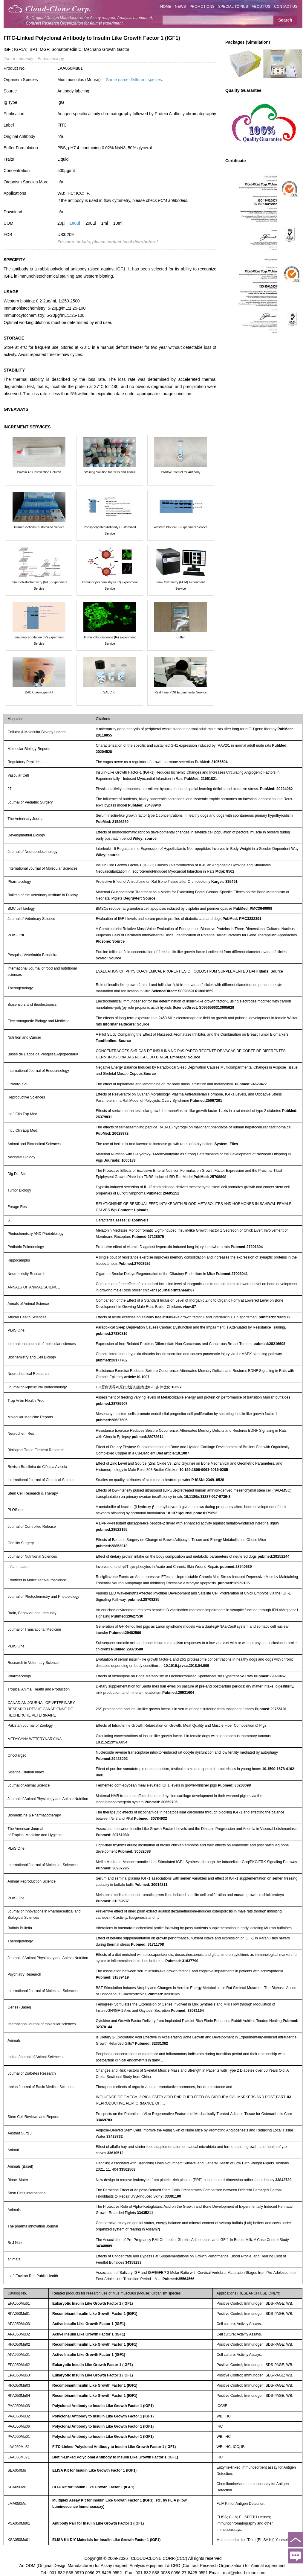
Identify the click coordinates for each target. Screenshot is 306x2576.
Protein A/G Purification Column (39, 472)
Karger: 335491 (224, 882)
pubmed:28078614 (147, 1437)
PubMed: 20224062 (276, 789)
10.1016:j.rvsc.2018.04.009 (186, 1666)
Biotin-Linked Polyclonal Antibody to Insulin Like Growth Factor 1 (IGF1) (115, 2457)
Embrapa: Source (185, 1057)
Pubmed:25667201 (206, 1100)
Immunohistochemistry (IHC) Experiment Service (39, 585)
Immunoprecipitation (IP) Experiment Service (38, 640)
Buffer (180, 637)
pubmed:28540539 (236, 1567)
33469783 (104, 2120)
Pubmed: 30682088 (134, 1851)
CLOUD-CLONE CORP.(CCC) (159, 2558)
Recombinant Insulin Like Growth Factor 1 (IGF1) (94, 2314)
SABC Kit (110, 692)
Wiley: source (145, 838)
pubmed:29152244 (273, 1556)
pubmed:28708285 (143, 1599)
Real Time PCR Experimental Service (180, 692)
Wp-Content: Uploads (129, 1210)
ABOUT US (261, 6)
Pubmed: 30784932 (150, 1818)
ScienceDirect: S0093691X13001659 (182, 991)
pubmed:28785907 (111, 1404)
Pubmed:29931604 (178, 1693)
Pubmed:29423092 (112, 1759)
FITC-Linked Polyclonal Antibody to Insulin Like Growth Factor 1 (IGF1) (114, 2447)
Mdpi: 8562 (224, 871)
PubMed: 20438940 (144, 805)
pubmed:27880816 (111, 1334)
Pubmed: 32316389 (163, 1994)
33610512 (115, 2153)
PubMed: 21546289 (112, 822)
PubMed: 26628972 (112, 1133)
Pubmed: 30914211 (150, 1885)
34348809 (104, 2246)
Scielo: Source (108, 958)
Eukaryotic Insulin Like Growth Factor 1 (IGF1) (92, 2303)
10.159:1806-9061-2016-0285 (203, 1470)
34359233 (133, 2262)
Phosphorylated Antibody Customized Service (110, 530)
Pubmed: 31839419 (112, 1977)
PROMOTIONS (202, 6)
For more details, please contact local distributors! (107, 241)
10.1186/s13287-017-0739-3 (207, 1497)
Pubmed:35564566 (179, 2279)
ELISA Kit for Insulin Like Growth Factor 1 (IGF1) (94, 2470)
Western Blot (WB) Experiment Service (181, 527)
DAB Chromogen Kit (39, 692)
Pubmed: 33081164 (187, 2011)
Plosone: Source (110, 941)
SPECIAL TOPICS (233, 6)
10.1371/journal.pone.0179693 (191, 1513)
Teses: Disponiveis (131, 1220)
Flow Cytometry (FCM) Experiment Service (181, 585)
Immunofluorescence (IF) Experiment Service (110, 640)
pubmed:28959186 (234, 1583)
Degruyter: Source (139, 898)
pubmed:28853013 (111, 1546)
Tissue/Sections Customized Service (38, 527)
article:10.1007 (136, 1377)
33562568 (127, 2169)
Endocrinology (50, 58)
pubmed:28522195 (111, 1529)
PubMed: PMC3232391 (242, 919)
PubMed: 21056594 (211, 762)
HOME (165, 6)
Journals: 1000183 (120, 1160)
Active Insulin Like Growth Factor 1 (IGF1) (88, 2324)
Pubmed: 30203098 (234, 1785)
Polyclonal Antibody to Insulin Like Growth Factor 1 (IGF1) (103, 2406)
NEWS (180, 6)
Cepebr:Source (142, 1074)
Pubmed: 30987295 (112, 1868)
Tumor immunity (18, 58)
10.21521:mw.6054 (111, 1742)
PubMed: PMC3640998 (252, 908)
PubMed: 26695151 (162, 1193)
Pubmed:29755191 (271, 1709)
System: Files (226, 1144)
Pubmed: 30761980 (112, 1835)
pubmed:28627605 (111, 1420)
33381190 (173, 2196)
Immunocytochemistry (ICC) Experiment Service (109, 585)
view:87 (189, 1307)
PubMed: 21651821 (200, 779)
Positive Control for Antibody (180, 472)
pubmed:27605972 (274, 1317)
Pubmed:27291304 (247, 1247)
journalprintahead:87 (176, 1290)
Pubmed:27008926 (135, 1264)
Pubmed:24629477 (251, 1084)
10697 (176, 1387)
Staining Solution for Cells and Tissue (110, 472)
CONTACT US (286, 6)
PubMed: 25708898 (210, 1177)
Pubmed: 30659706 (161, 1802)
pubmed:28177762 (111, 1360)
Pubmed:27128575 (148, 1237)
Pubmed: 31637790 (181, 1961)
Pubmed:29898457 (270, 1676)
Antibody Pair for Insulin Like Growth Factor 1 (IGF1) (98, 2523)
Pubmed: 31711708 (147, 1944)
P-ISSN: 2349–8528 (207, 1480)
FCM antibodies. (173, 200)
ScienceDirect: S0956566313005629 (203, 1007)
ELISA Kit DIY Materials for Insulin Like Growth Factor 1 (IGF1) (106, 2540)
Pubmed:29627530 (127, 1616)
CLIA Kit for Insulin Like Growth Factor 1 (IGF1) (93, 2487)
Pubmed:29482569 (125, 1633)
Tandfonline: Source (113, 1041)
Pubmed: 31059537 (112, 1901)
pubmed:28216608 (269, 1344)
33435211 (145, 2213)
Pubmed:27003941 (232, 1274)
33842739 (283, 2180)
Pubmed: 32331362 (151, 2043)
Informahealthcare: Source (126, 1024)
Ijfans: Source (271, 971)
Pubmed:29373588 (127, 1649)
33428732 (114, 2136)
